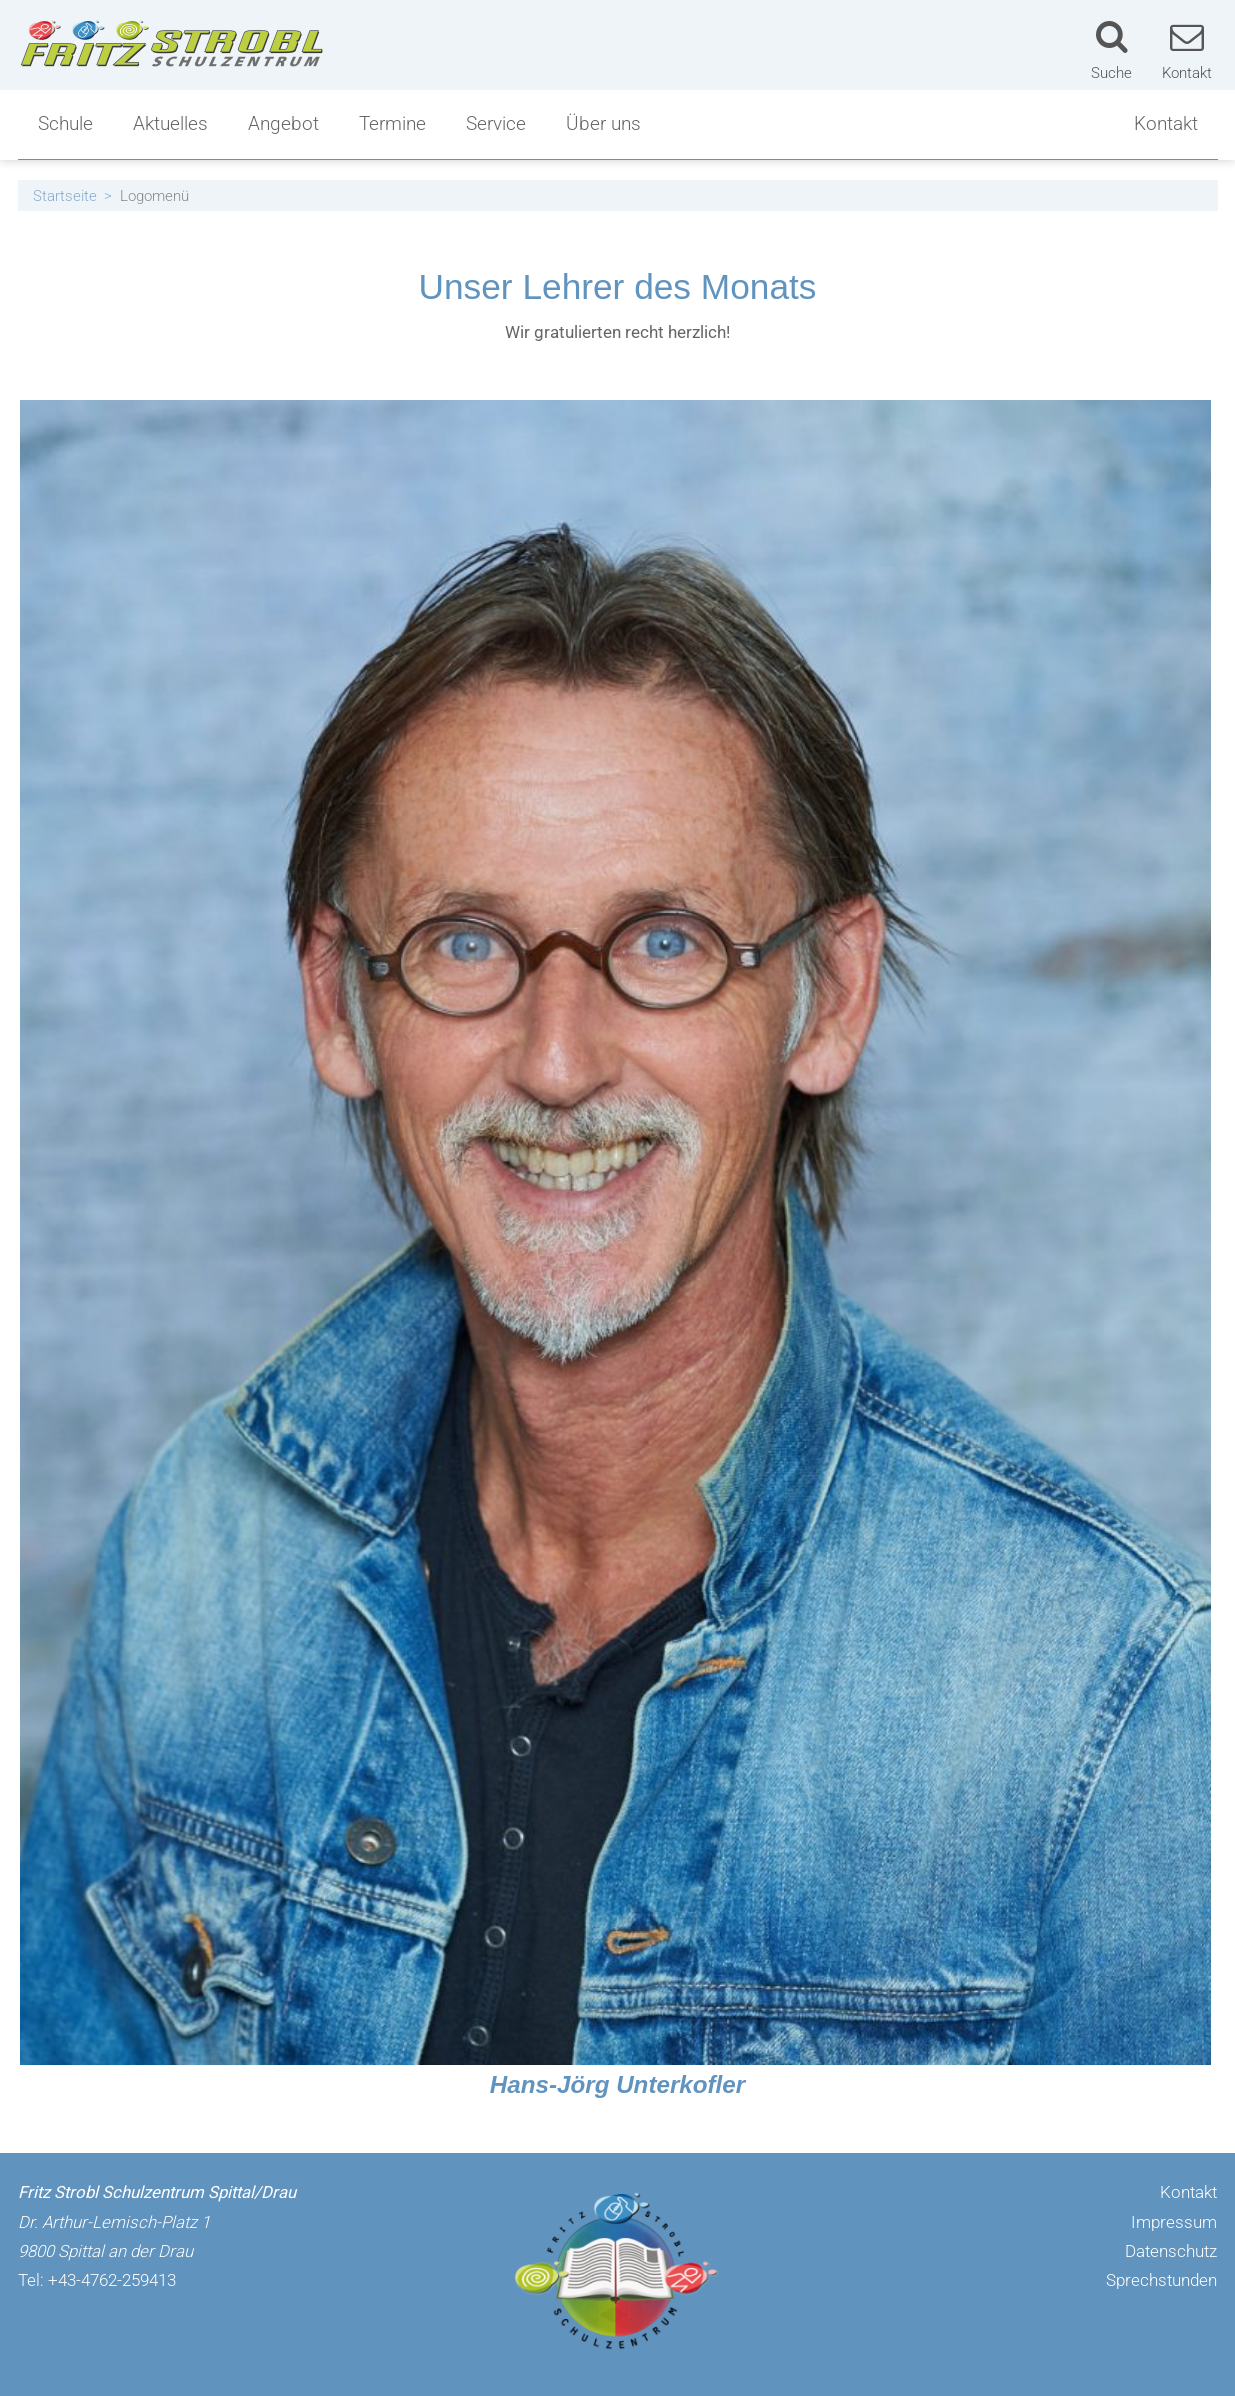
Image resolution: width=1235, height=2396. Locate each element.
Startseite (65, 196)
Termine (392, 123)
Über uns (603, 123)
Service (496, 123)
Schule (65, 123)
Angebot (283, 123)
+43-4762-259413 (112, 2280)
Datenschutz (1171, 2251)
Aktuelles (170, 123)
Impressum (1174, 2222)
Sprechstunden (1161, 2280)
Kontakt (1166, 123)
